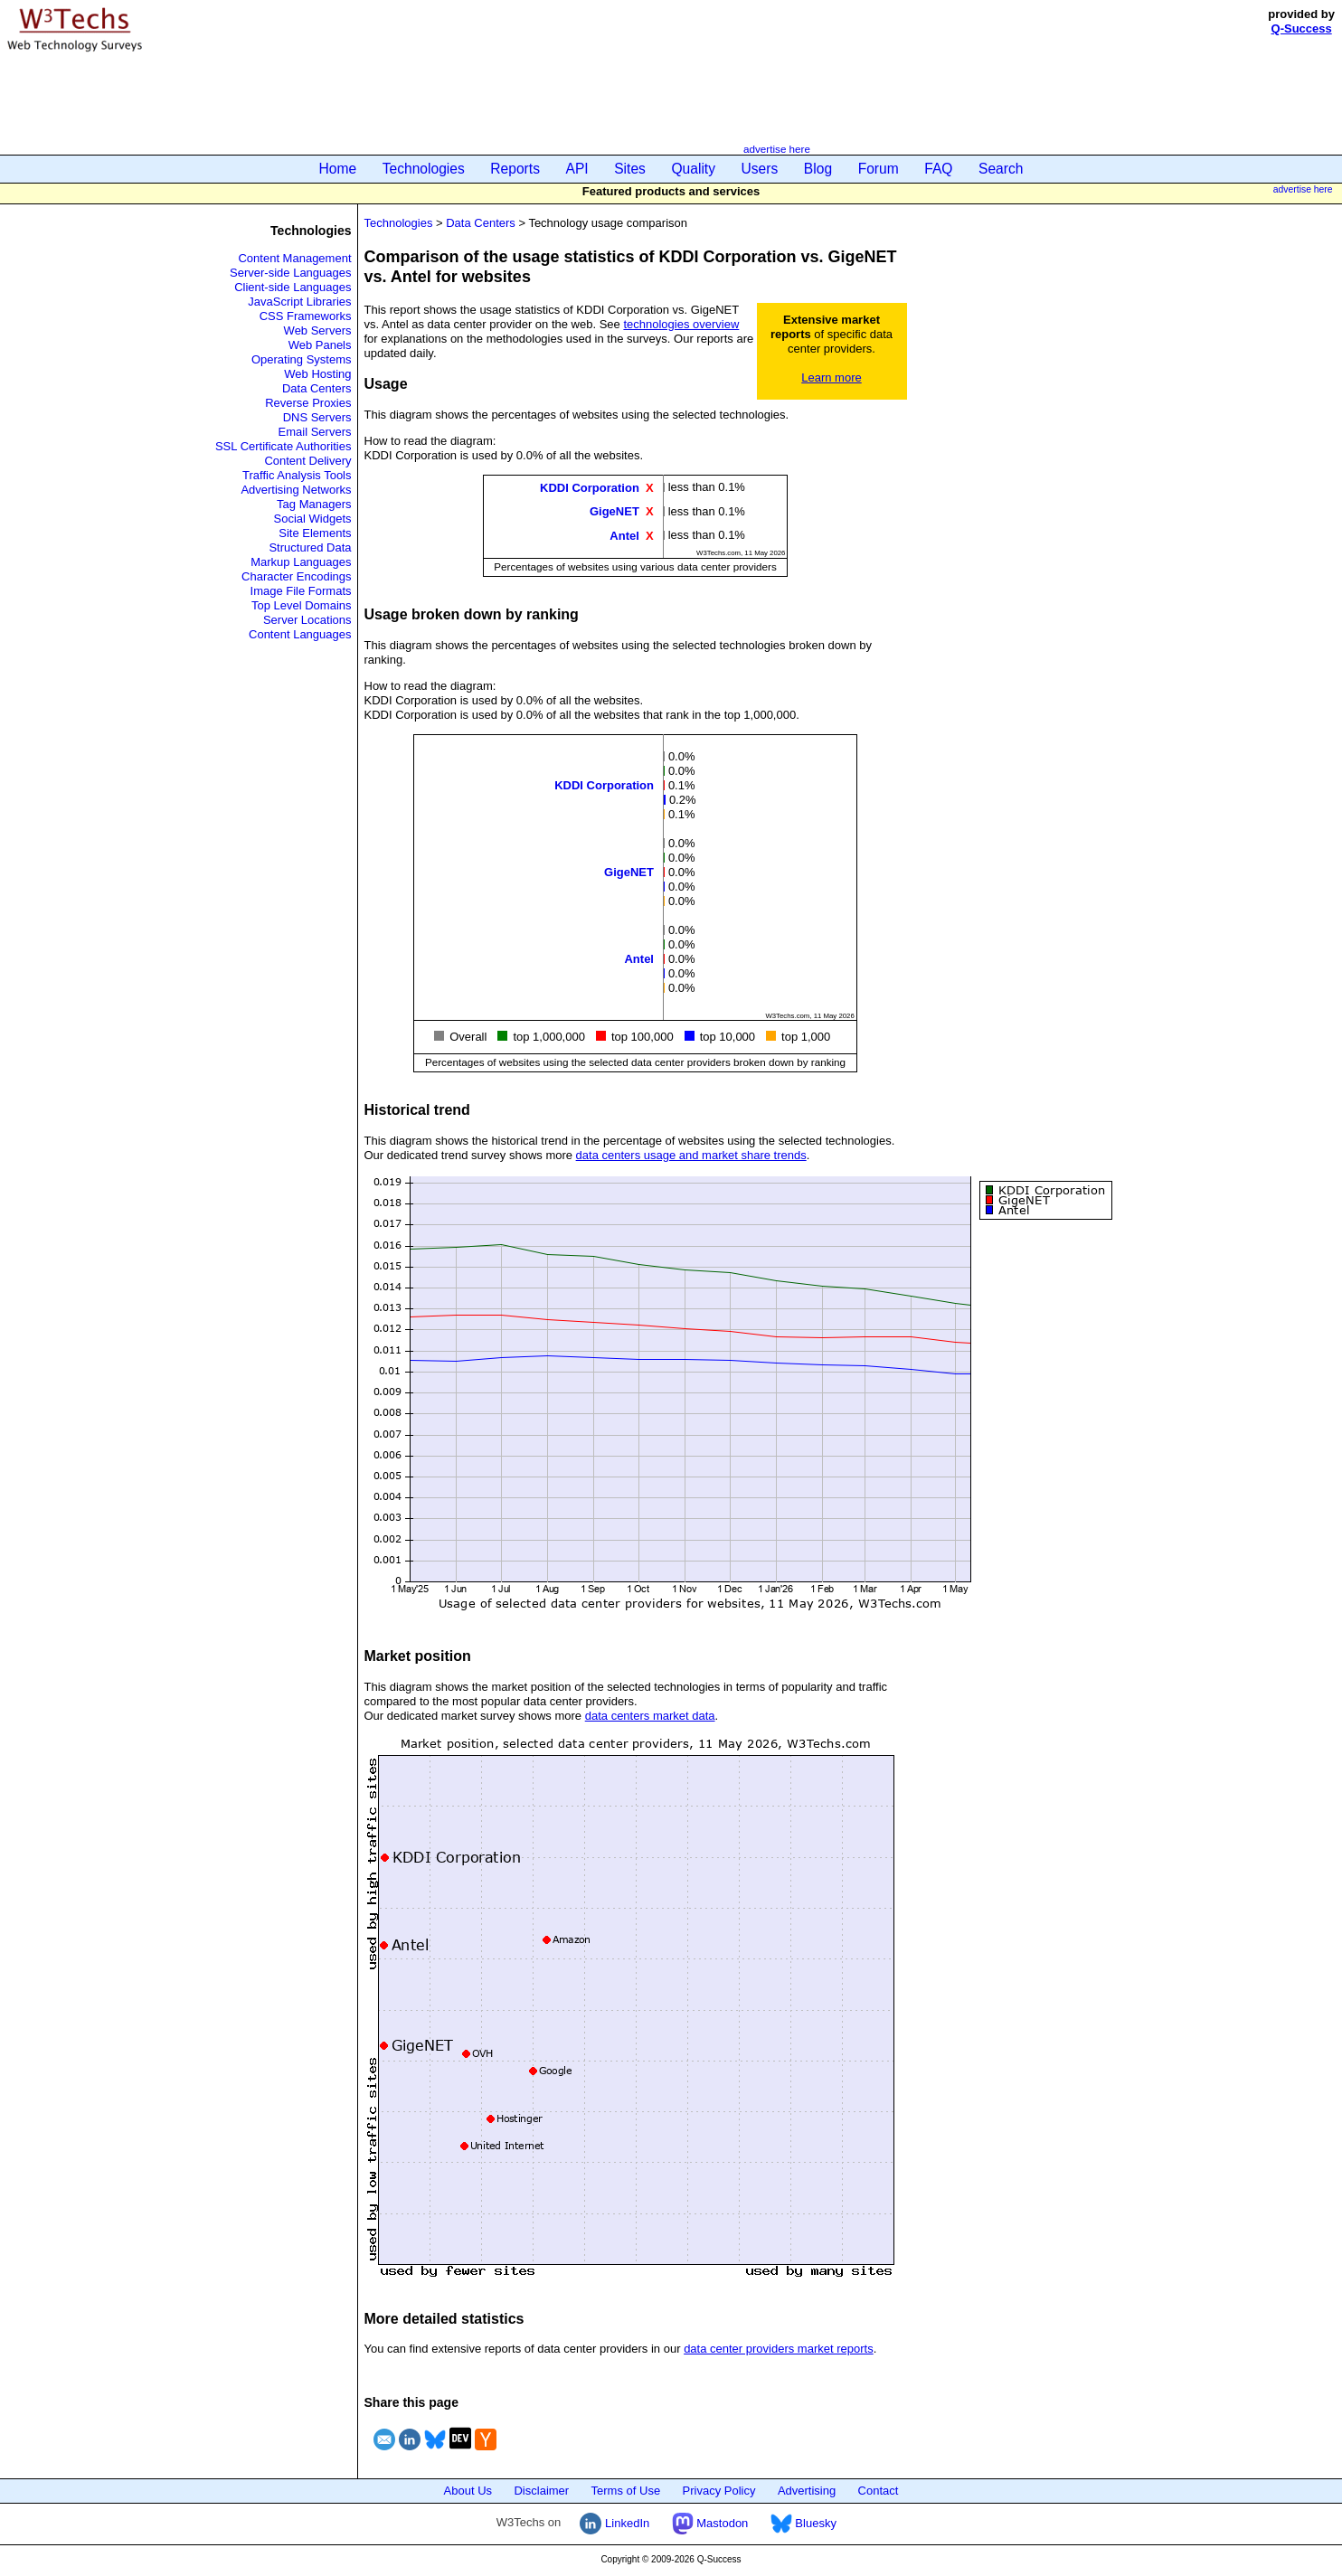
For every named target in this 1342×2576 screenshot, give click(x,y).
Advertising (807, 2490)
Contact (878, 2490)
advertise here (776, 149)
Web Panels (320, 345)
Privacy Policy (719, 2490)
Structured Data (310, 547)
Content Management (294, 258)
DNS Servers (317, 417)
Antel (624, 535)
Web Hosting (317, 374)
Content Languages (300, 634)
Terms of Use (626, 2490)
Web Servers (318, 330)
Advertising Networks (296, 489)
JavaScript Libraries (299, 301)
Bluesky (803, 2523)
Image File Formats (301, 591)
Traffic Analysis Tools (296, 475)
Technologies (424, 168)
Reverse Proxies (308, 403)
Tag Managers (314, 504)
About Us (468, 2490)
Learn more (831, 377)
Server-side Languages (290, 272)
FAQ (938, 168)
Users (760, 168)
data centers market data (650, 1715)
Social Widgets (313, 518)
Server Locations (307, 620)
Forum (878, 168)
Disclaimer (541, 2490)
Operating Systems (301, 359)
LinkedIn (614, 2523)
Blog (818, 168)
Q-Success (1301, 28)
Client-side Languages (292, 287)
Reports (515, 168)
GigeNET (614, 511)
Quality (693, 168)
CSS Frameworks (306, 316)
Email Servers (315, 432)
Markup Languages (300, 562)
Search (1000, 168)
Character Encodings (296, 576)
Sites (630, 168)
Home (338, 168)
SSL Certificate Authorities (283, 446)
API (577, 168)
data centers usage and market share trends (691, 1155)
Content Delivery (307, 460)
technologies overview (681, 324)
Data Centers (317, 388)
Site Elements (315, 533)
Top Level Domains (301, 605)
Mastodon (710, 2523)
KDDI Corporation (589, 488)
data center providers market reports (779, 2348)
